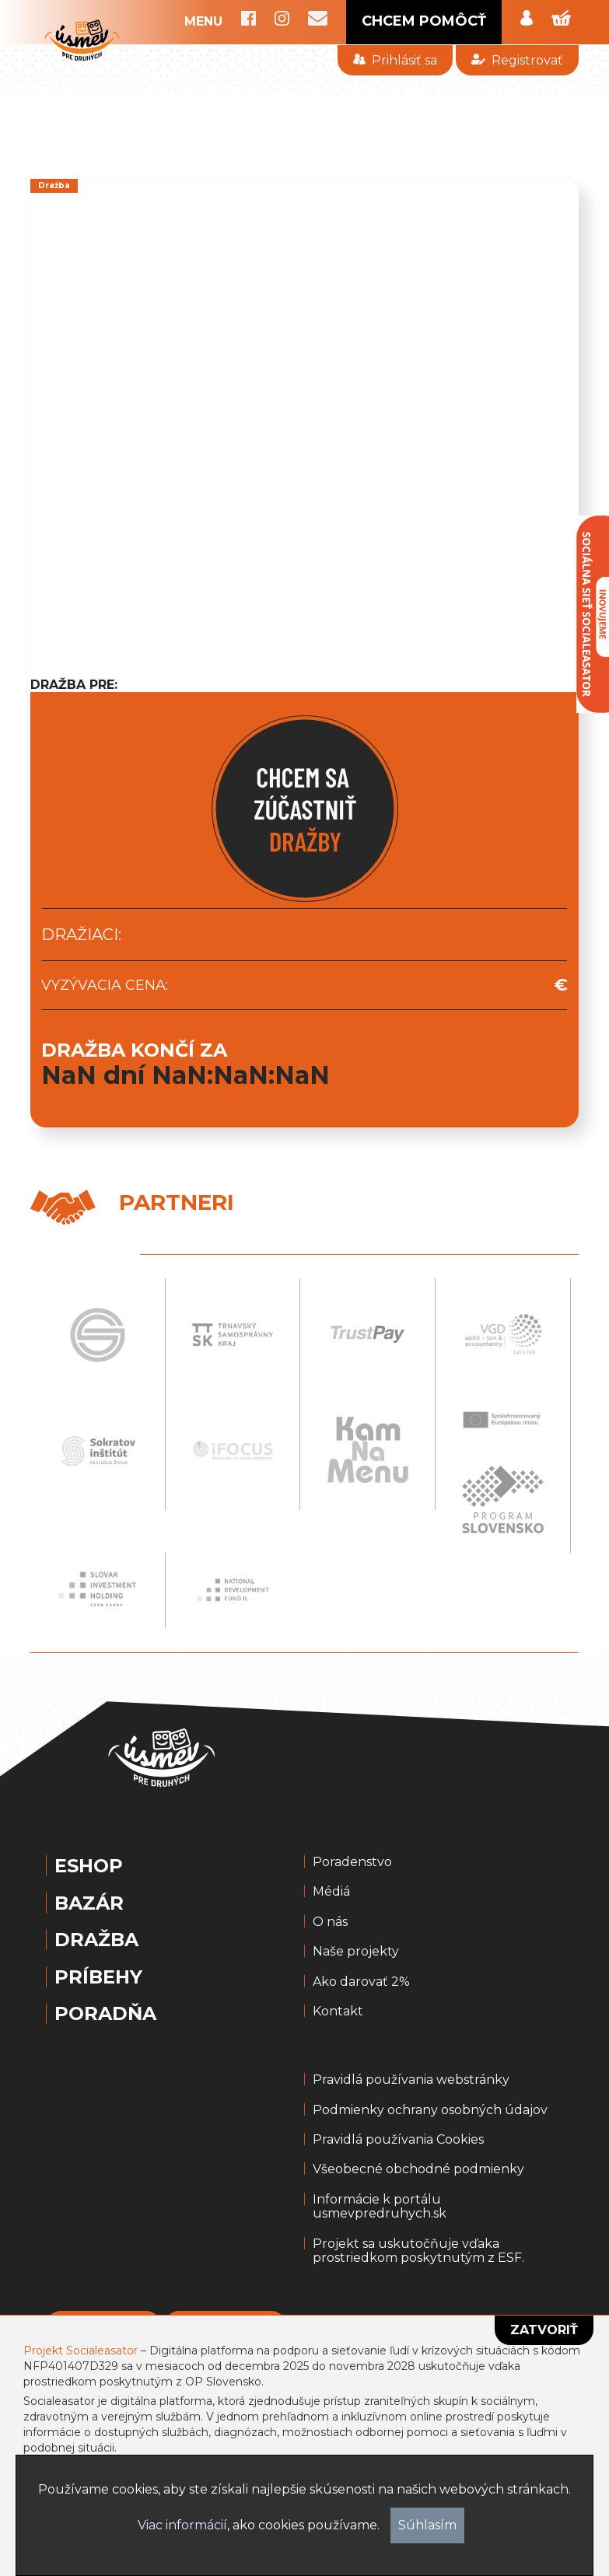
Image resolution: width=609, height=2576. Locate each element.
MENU (203, 22)
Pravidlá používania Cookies (398, 2140)
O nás (330, 1922)
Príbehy (98, 1977)
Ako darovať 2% (361, 1982)
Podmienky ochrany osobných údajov (430, 2110)
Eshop (88, 1866)
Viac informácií (182, 2525)
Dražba (96, 1940)
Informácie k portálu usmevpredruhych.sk (379, 2207)
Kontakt (338, 2012)
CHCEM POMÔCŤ (424, 21)
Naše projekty (356, 1952)
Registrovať (516, 60)
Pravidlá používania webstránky (411, 2080)
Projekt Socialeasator (80, 2351)
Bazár (89, 1903)
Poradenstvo (352, 1862)
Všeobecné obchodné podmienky (418, 2169)
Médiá (331, 1892)
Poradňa (105, 2014)
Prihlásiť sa (395, 60)
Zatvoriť (544, 2330)
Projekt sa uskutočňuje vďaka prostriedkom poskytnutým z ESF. (418, 2251)
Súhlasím (427, 2525)
